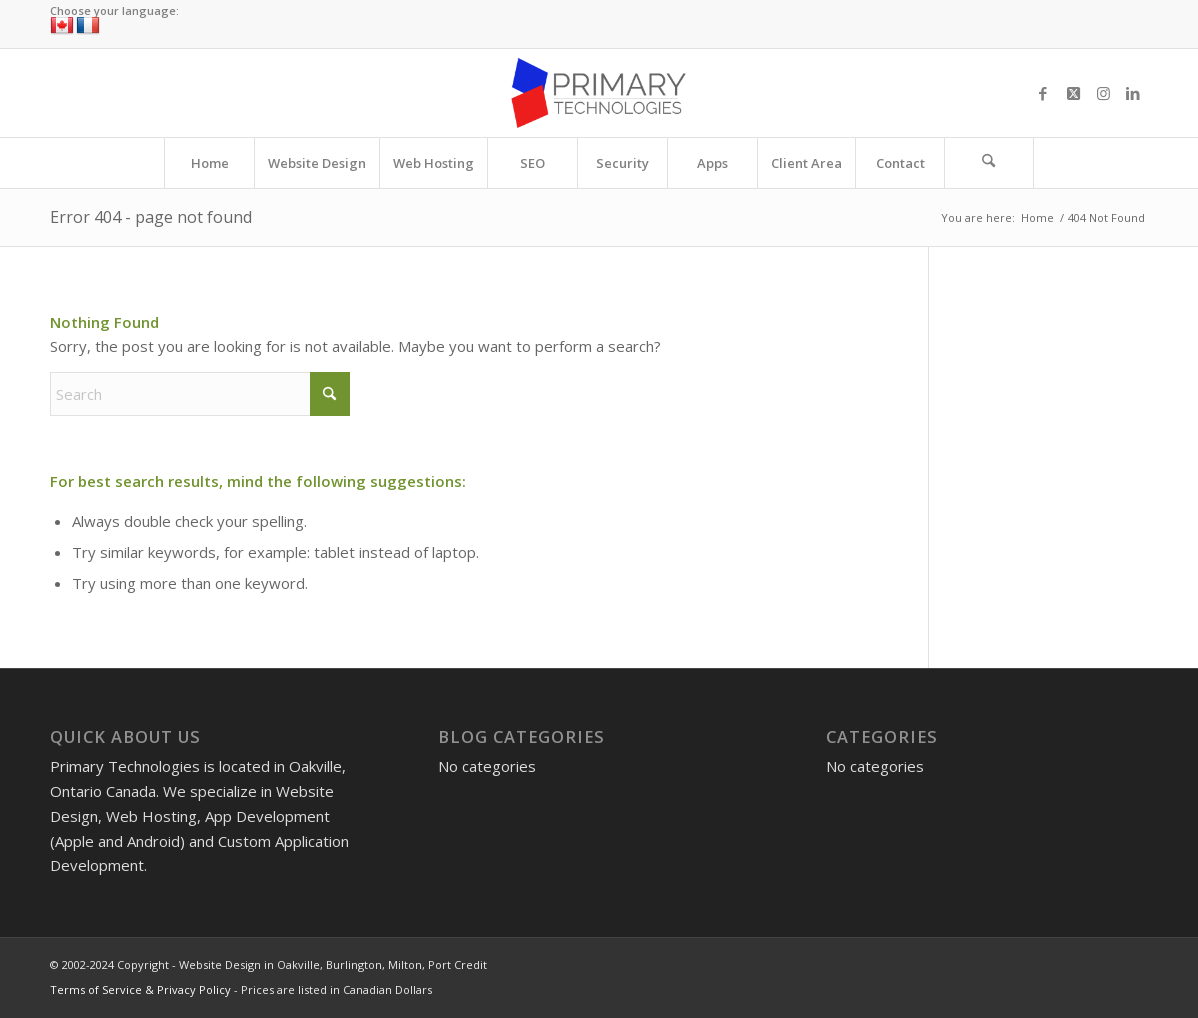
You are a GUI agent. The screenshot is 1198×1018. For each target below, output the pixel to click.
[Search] (989, 163)
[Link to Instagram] (1103, 93)
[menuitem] (209, 163)
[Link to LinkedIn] (1133, 93)
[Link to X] (1073, 93)
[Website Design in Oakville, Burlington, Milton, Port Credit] (598, 93)
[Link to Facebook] (1043, 93)
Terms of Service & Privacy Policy (140, 989)
